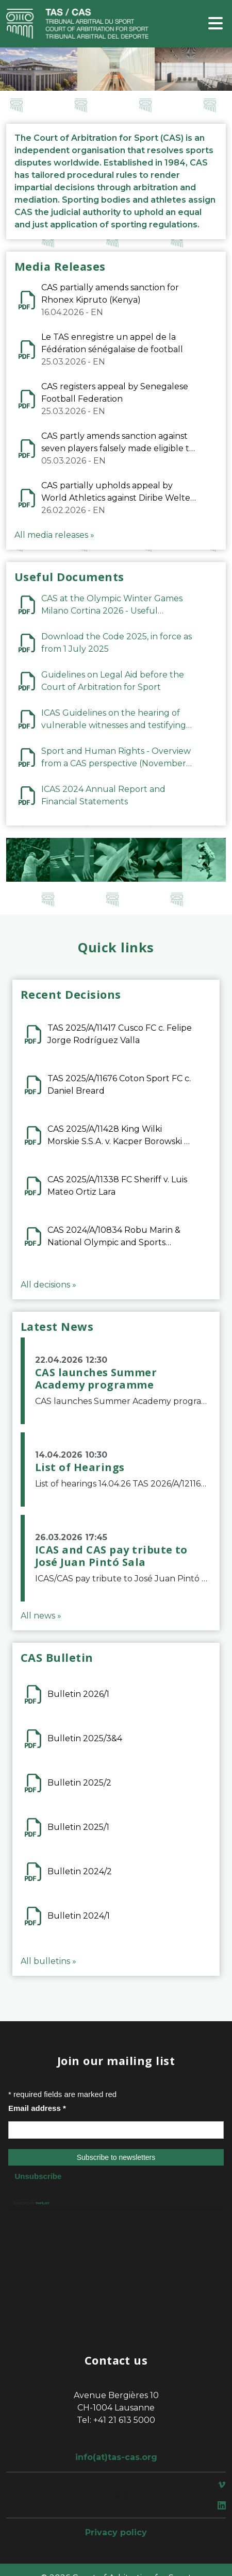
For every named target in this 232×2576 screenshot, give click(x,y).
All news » (41, 1616)
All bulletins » (48, 1961)
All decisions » (48, 1285)
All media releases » (54, 535)
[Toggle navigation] (215, 24)
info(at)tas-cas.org (116, 2457)
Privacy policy (116, 2532)
